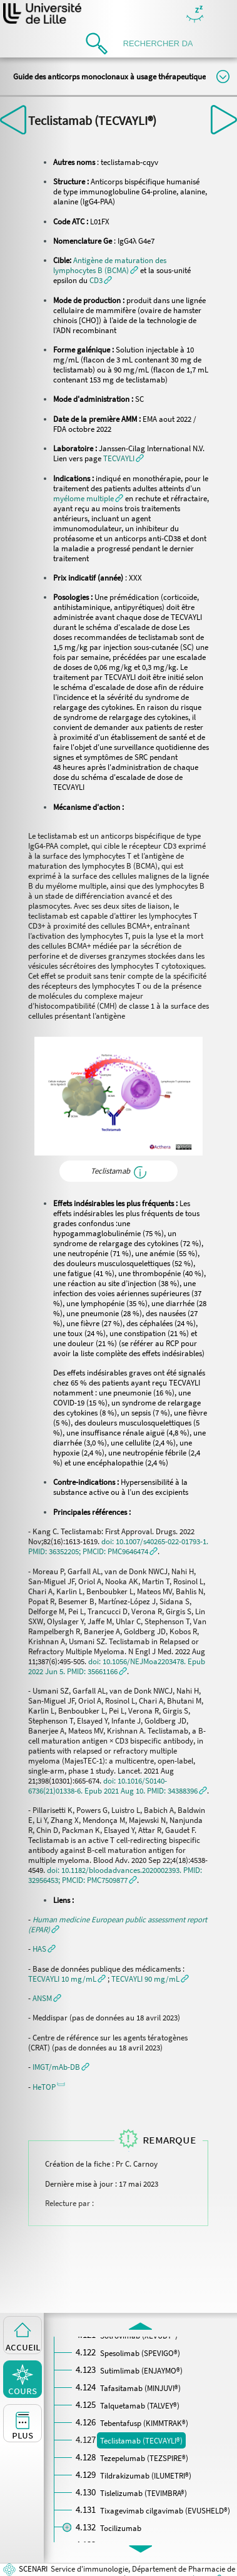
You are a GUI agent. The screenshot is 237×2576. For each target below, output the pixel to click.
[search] (162, 43)
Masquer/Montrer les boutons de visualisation (195, 15)
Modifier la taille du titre (223, 76)
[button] (109, 265)
